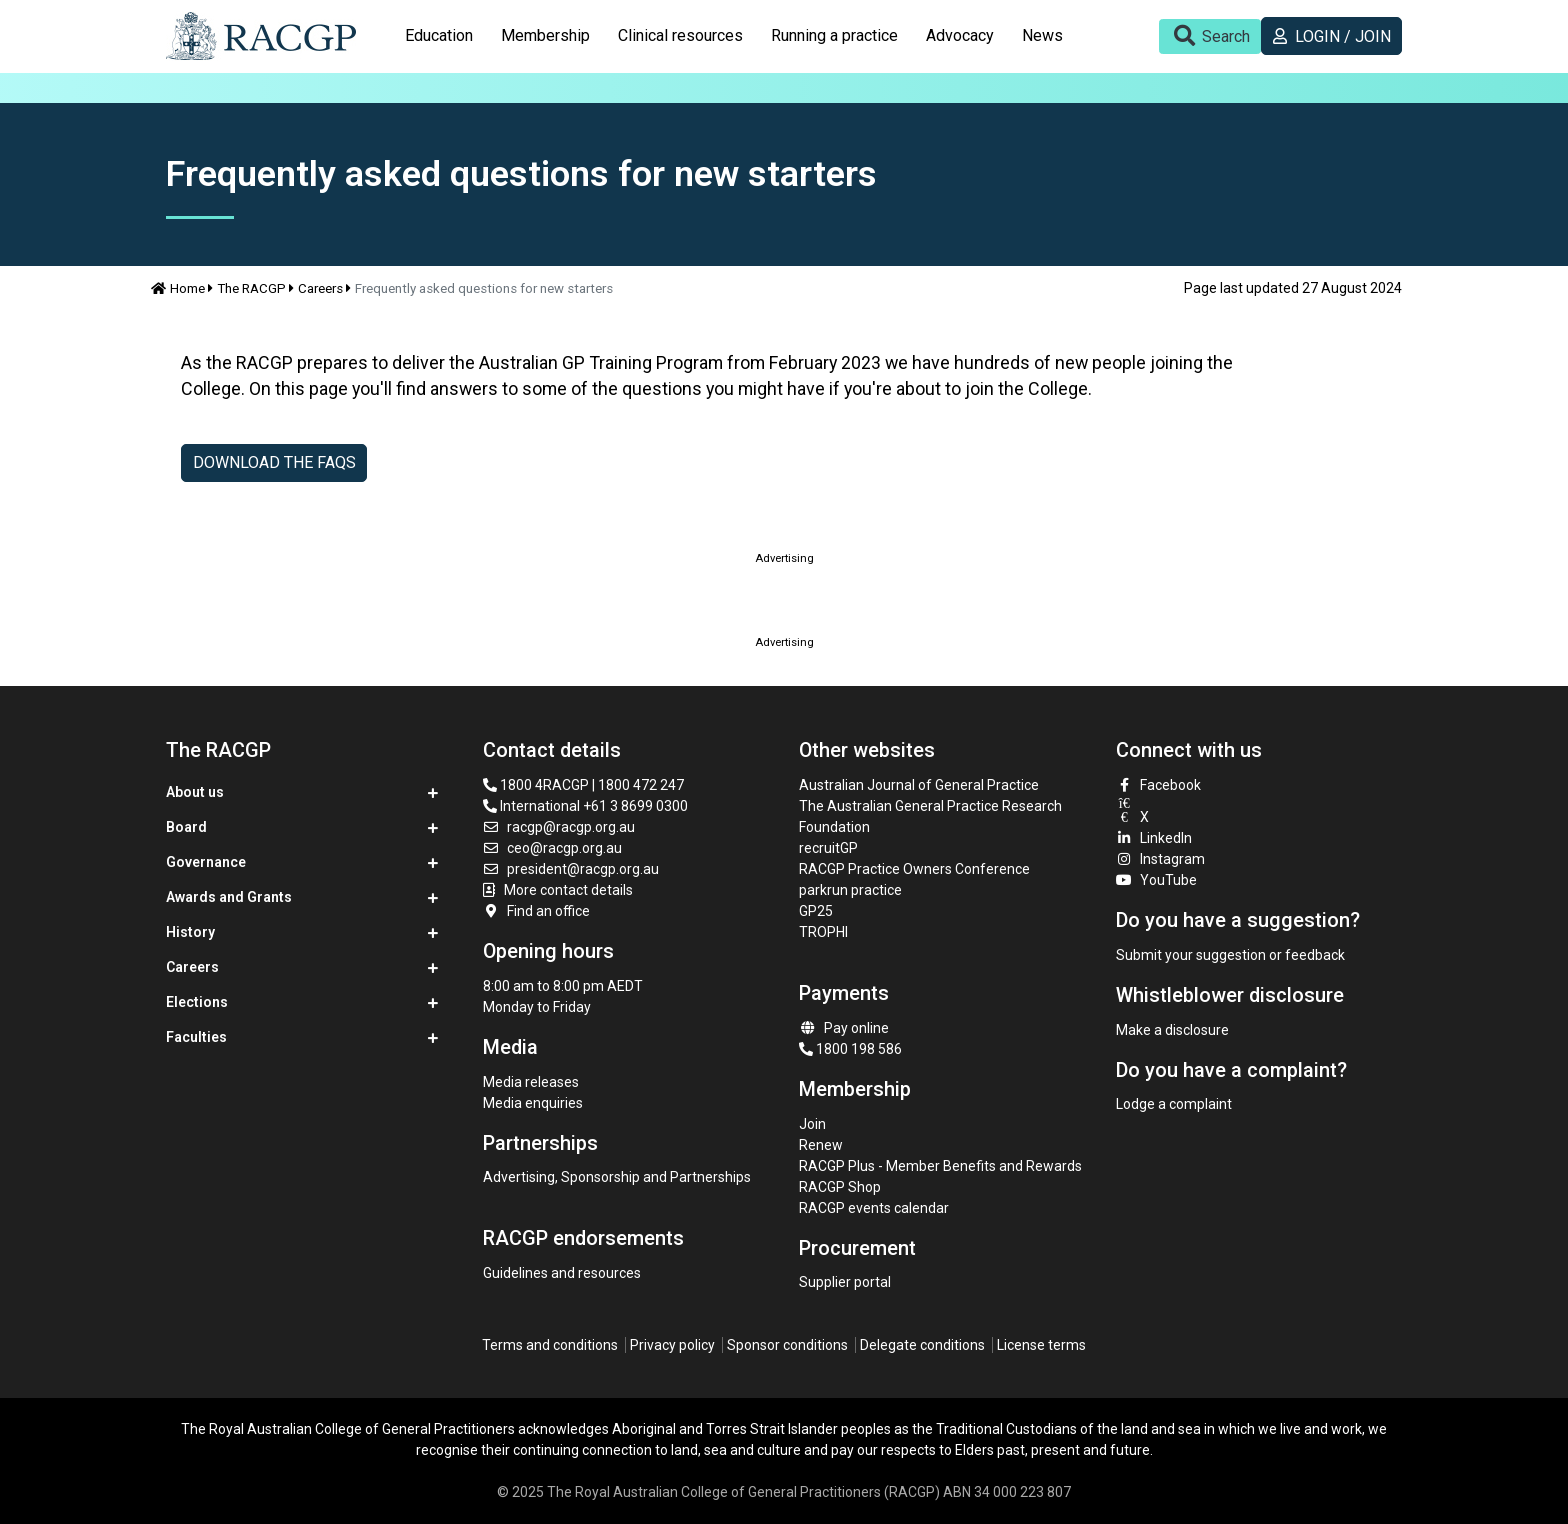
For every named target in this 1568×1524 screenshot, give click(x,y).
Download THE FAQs (274, 462)
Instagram (1161, 859)
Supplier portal (845, 1282)
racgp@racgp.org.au (559, 827)
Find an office (537, 911)
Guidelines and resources (562, 1273)
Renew (821, 1145)
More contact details (568, 890)
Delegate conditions (922, 1345)
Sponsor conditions (787, 1345)
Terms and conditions (550, 1345)
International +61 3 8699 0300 (585, 806)
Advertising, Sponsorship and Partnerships (617, 1177)
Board (186, 827)
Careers (320, 288)
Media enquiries (533, 1103)
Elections (197, 1002)
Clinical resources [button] (680, 35)
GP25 (817, 911)
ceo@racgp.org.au (553, 848)
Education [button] (439, 35)
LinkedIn (1154, 838)
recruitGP (828, 848)
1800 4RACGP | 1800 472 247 (583, 785)
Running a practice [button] (834, 35)
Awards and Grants (229, 897)
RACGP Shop (840, 1187)
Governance (206, 862)
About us (195, 792)
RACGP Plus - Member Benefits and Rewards (940, 1166)
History (190, 932)
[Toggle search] (1210, 36)
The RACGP (251, 288)
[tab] (439, 36)
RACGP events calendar (874, 1208)
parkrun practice (850, 890)
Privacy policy (672, 1345)
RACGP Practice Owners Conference (914, 869)
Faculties (196, 1037)
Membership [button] (545, 35)
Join (812, 1124)
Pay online (844, 1028)
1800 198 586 (850, 1049)
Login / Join (1332, 36)
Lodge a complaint (1174, 1104)
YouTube (1157, 880)
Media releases (531, 1082)
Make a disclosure (1172, 1030)
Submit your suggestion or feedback (1230, 955)
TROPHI (823, 932)
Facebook (1159, 785)
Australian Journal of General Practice (919, 785)
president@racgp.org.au (571, 869)
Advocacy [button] (960, 35)
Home (178, 288)
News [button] (1042, 35)
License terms (1041, 1345)
